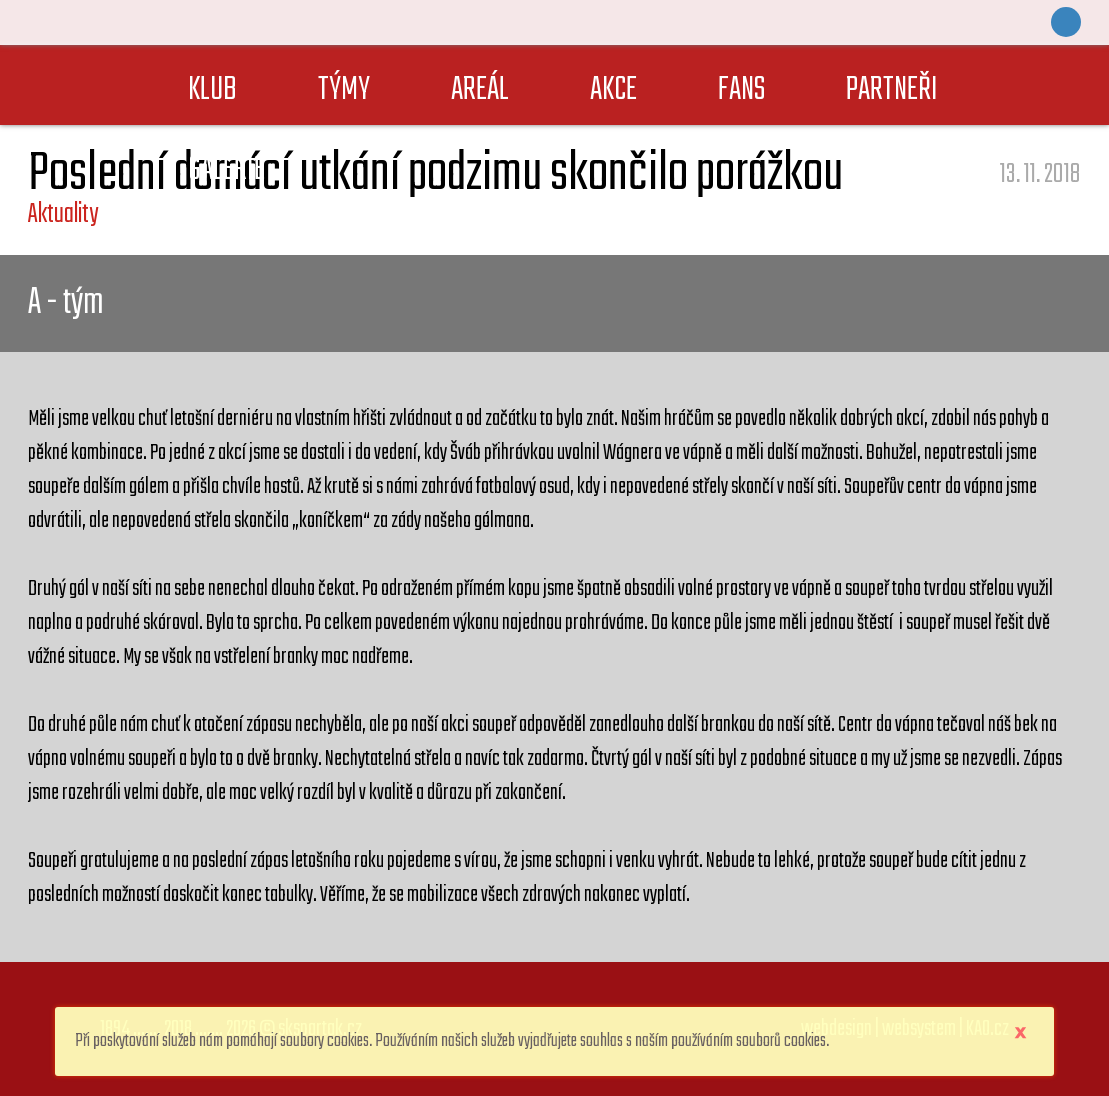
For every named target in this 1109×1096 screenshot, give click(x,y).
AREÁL (480, 90)
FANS (741, 90)
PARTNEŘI (892, 90)
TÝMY (344, 90)
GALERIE (226, 170)
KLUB (212, 90)
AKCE (613, 90)
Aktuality (63, 214)
